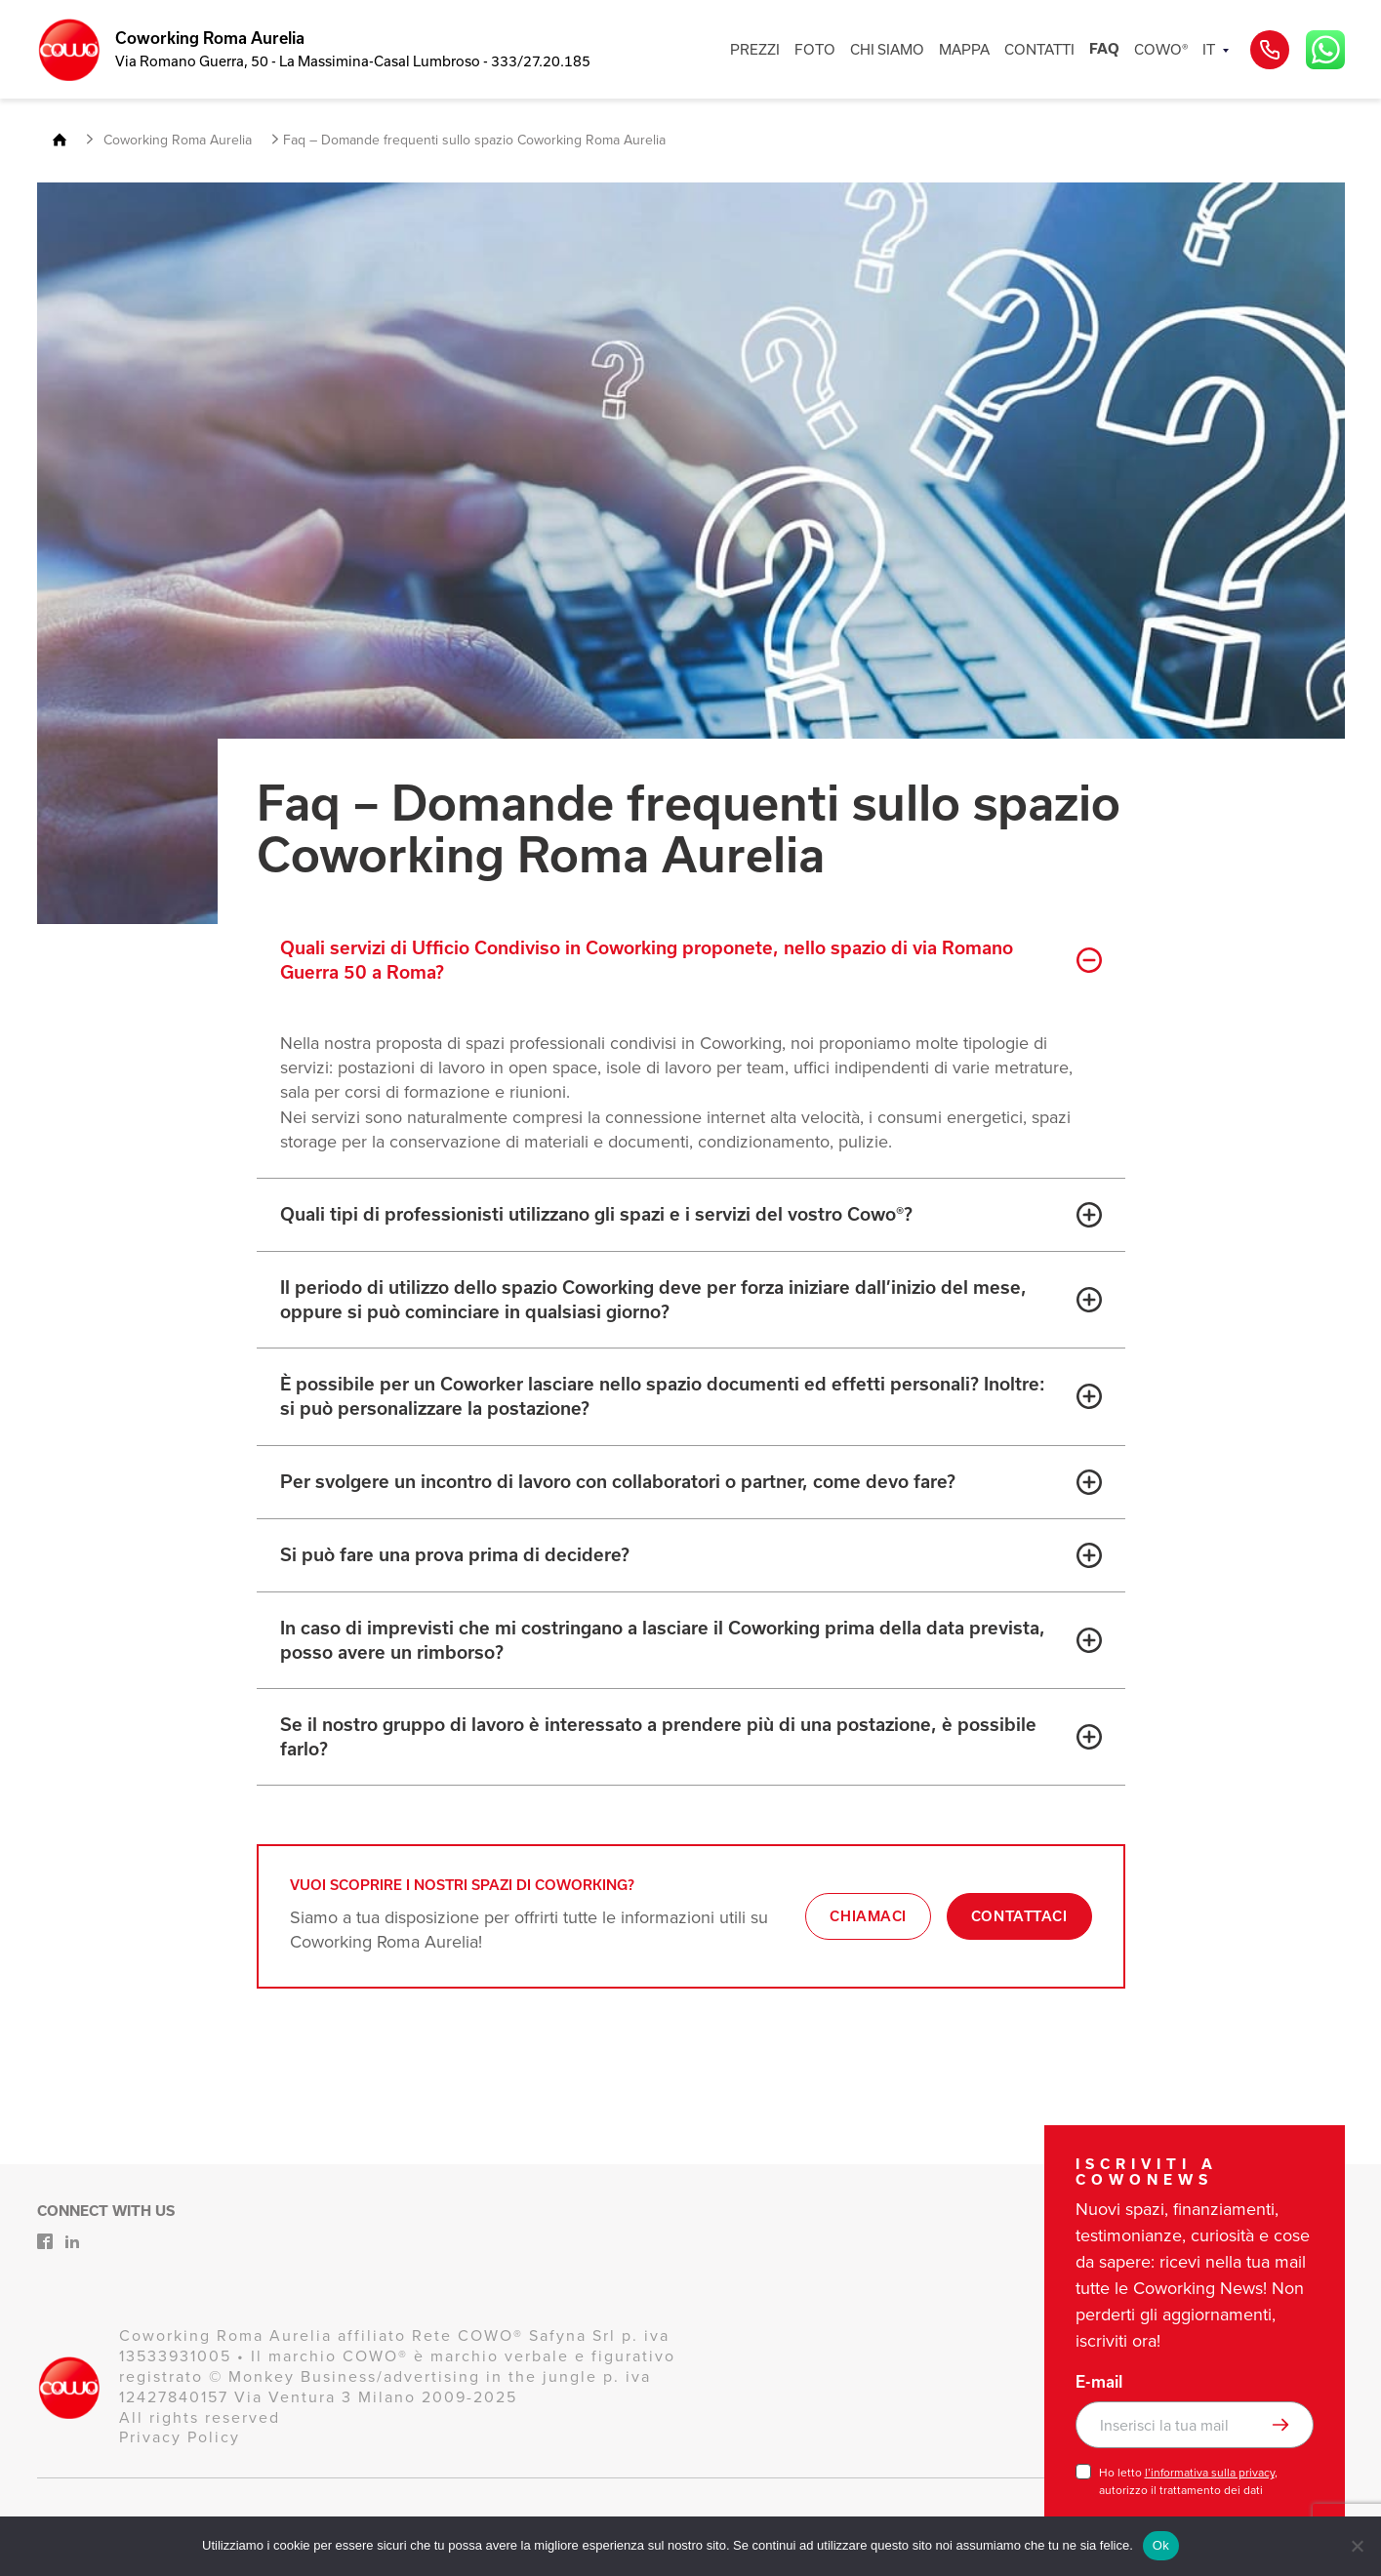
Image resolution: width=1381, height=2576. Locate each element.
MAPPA (964, 49)
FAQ (1104, 49)
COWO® (1161, 49)
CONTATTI (1039, 49)
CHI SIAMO (887, 49)
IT (1208, 49)
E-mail (1099, 2382)
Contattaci (1019, 1916)
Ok (1161, 2545)
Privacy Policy (179, 2437)
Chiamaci (868, 1916)
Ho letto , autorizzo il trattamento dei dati (1188, 2481)
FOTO (814, 49)
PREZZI (755, 49)
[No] (1356, 2546)
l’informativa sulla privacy (1210, 2472)
